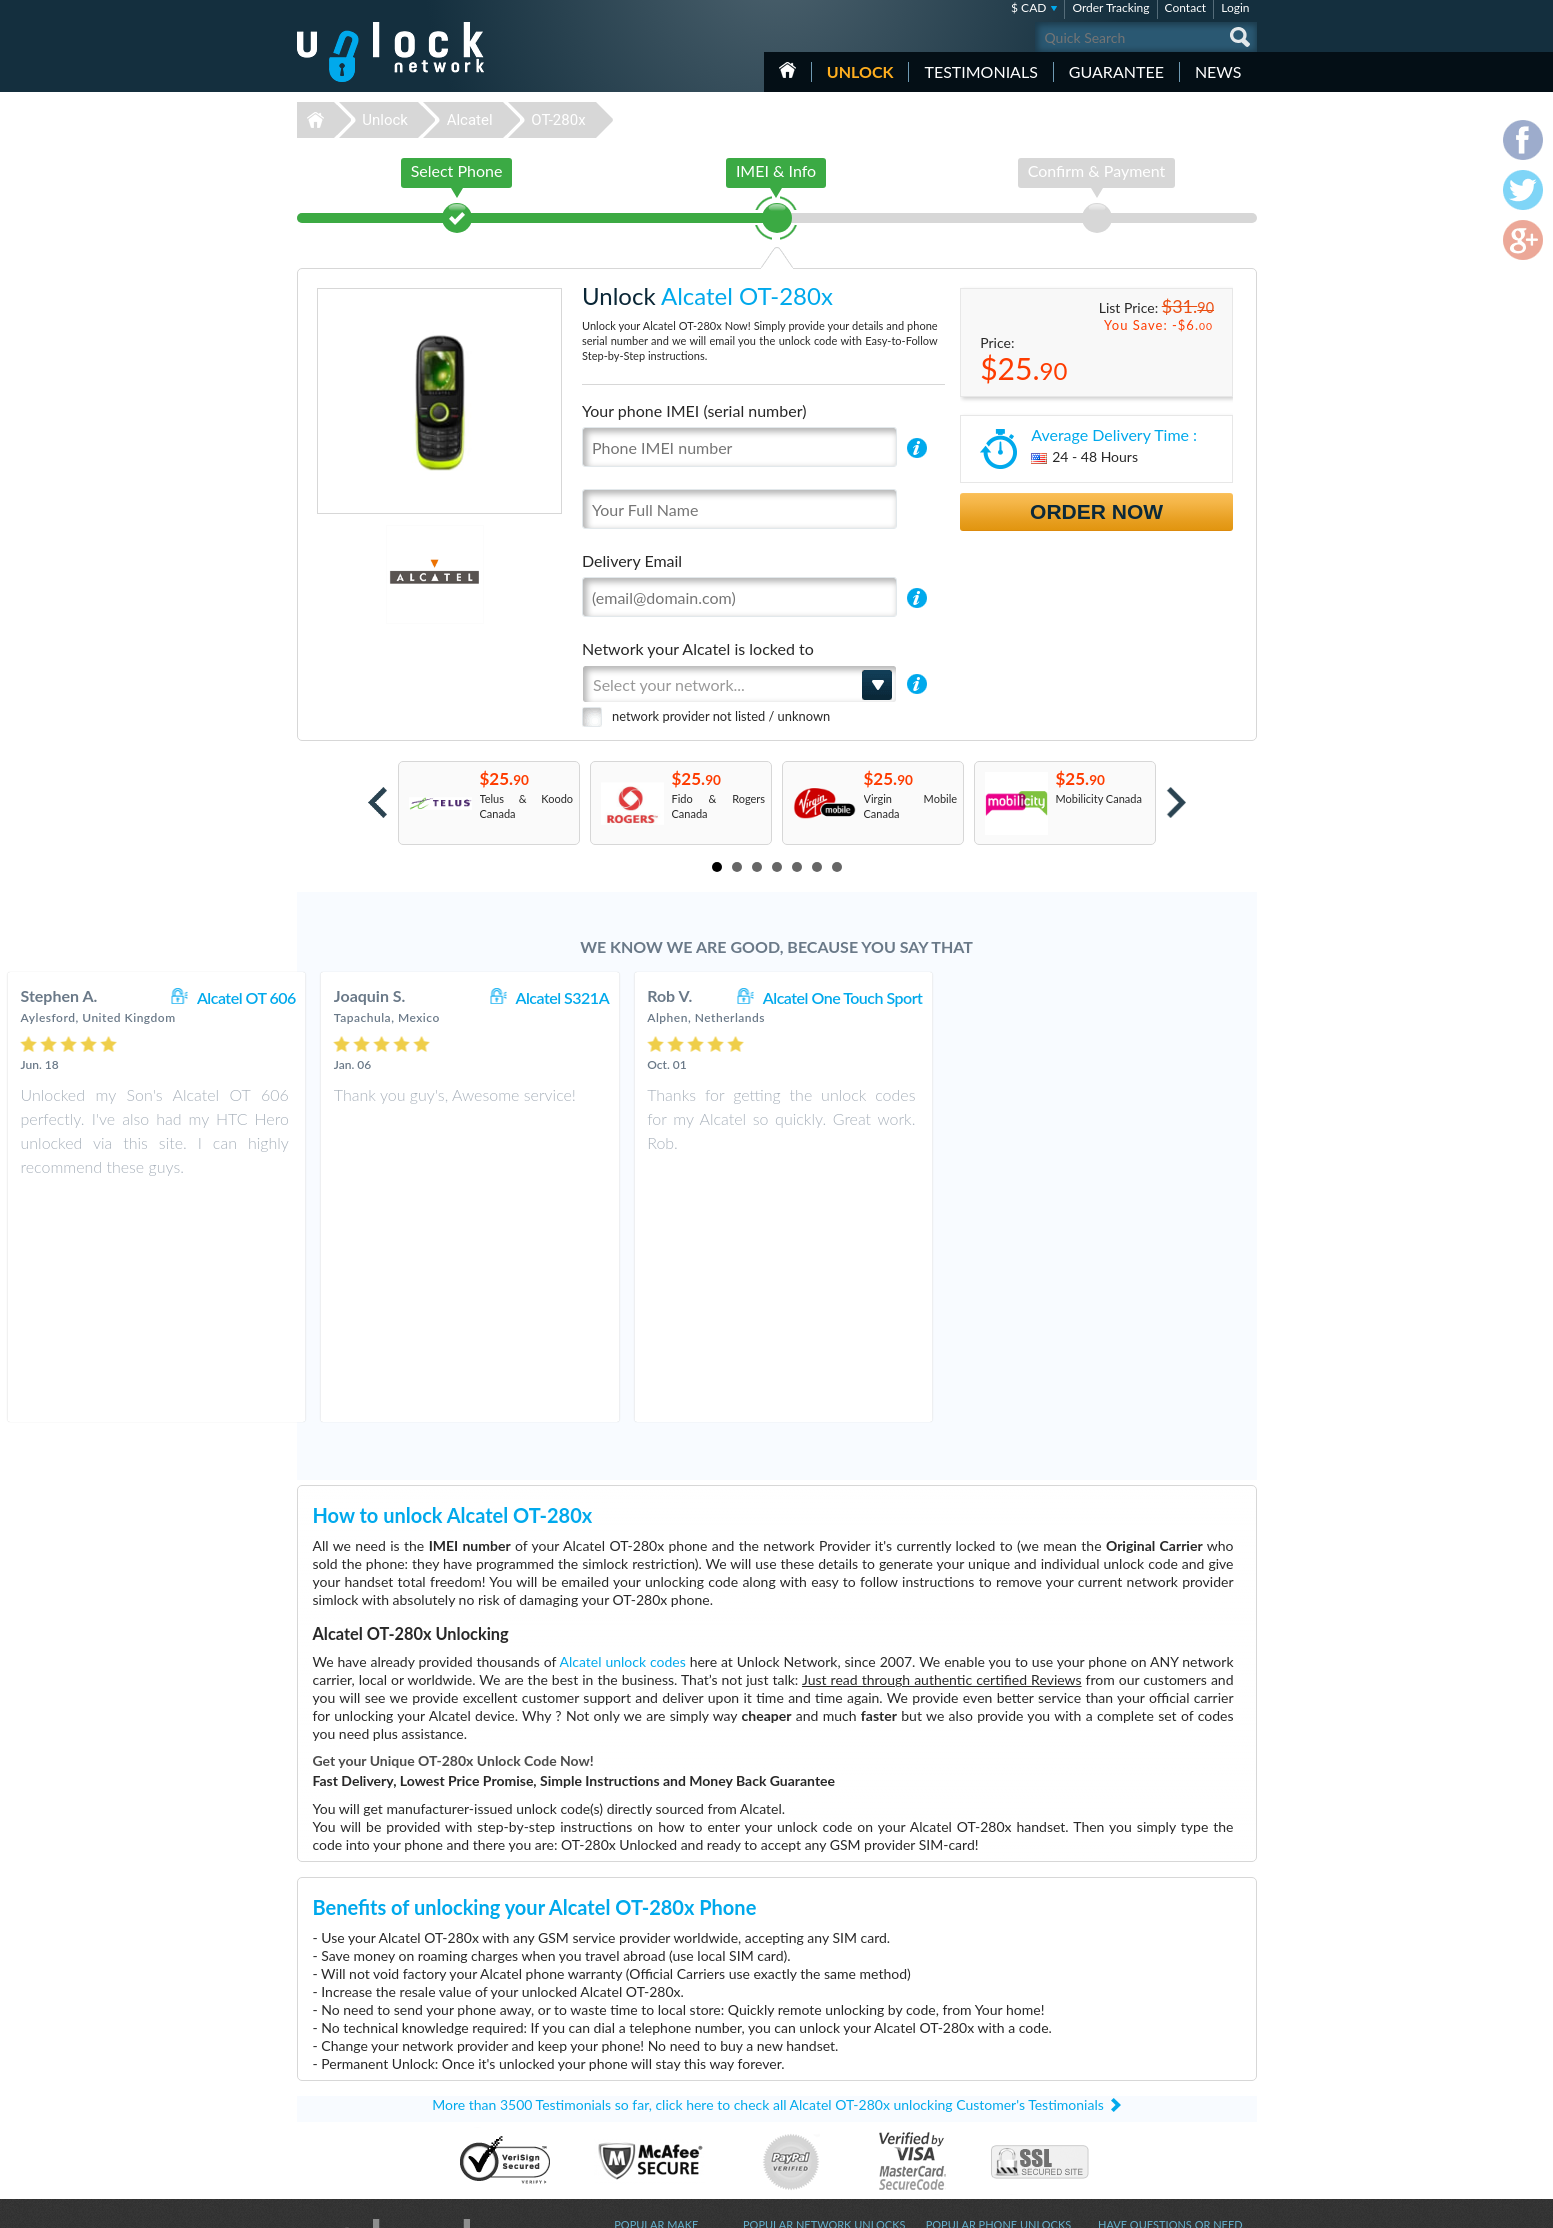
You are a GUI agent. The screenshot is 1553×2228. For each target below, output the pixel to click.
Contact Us (1125, 2035)
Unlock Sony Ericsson (665, 2112)
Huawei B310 (959, 2022)
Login (1235, 7)
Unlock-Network (390, 52)
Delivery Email (632, 560)
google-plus (1242, 2204)
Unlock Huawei (650, 2037)
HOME (787, 70)
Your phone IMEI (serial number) (694, 410)
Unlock (860, 71)
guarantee (1116, 71)
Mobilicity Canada (1099, 798)
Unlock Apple (646, 2067)
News (1218, 71)
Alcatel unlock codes (623, 1435)
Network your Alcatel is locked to (698, 648)
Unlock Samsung (654, 2052)
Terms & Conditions (1145, 2050)
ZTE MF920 (955, 2037)
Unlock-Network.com (390, 2023)
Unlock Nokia (646, 2127)
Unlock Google (649, 2142)
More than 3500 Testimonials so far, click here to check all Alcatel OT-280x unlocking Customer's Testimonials (768, 1878)
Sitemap (1117, 2080)
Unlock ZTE (642, 2082)
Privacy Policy (1131, 2065)
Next (1176, 802)
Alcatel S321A (869, 997)
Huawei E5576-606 (973, 2052)
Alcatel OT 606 (552, 997)
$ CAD (1028, 7)
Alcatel (470, 120)
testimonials (980, 71)
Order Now (1096, 511)
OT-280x (558, 120)
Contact (1186, 7)
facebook (1162, 2204)
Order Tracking (1110, 7)
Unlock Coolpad (652, 2097)
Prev (377, 802)
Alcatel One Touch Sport (1149, 997)
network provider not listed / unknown (721, 716)
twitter (1202, 2204)
